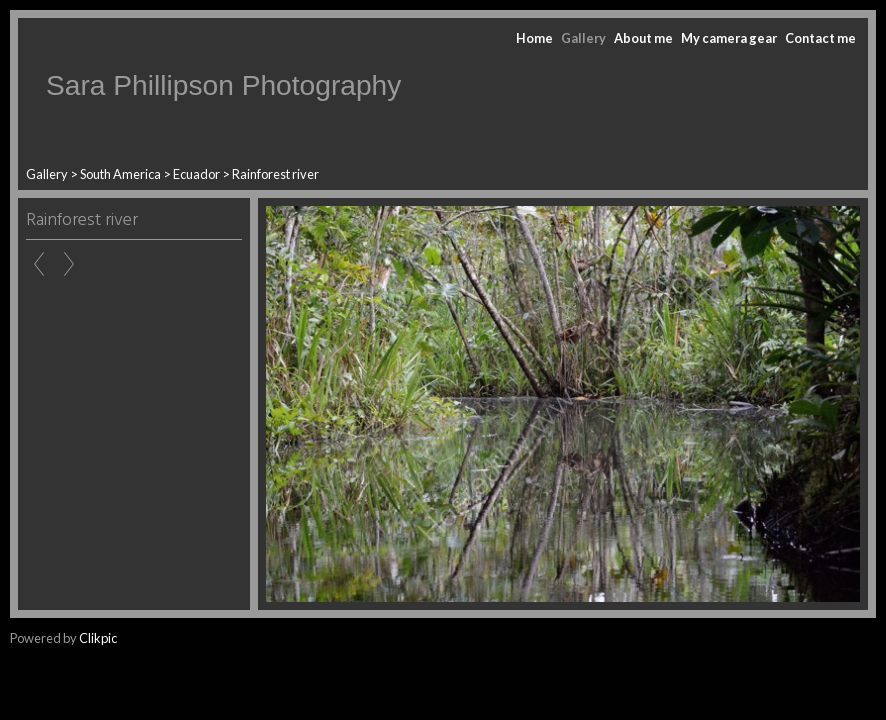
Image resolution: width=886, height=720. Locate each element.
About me (643, 38)
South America (120, 174)
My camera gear (729, 38)
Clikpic (98, 638)
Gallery (583, 38)
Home (534, 38)
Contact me (820, 38)
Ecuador (196, 174)
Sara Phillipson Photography (223, 85)
